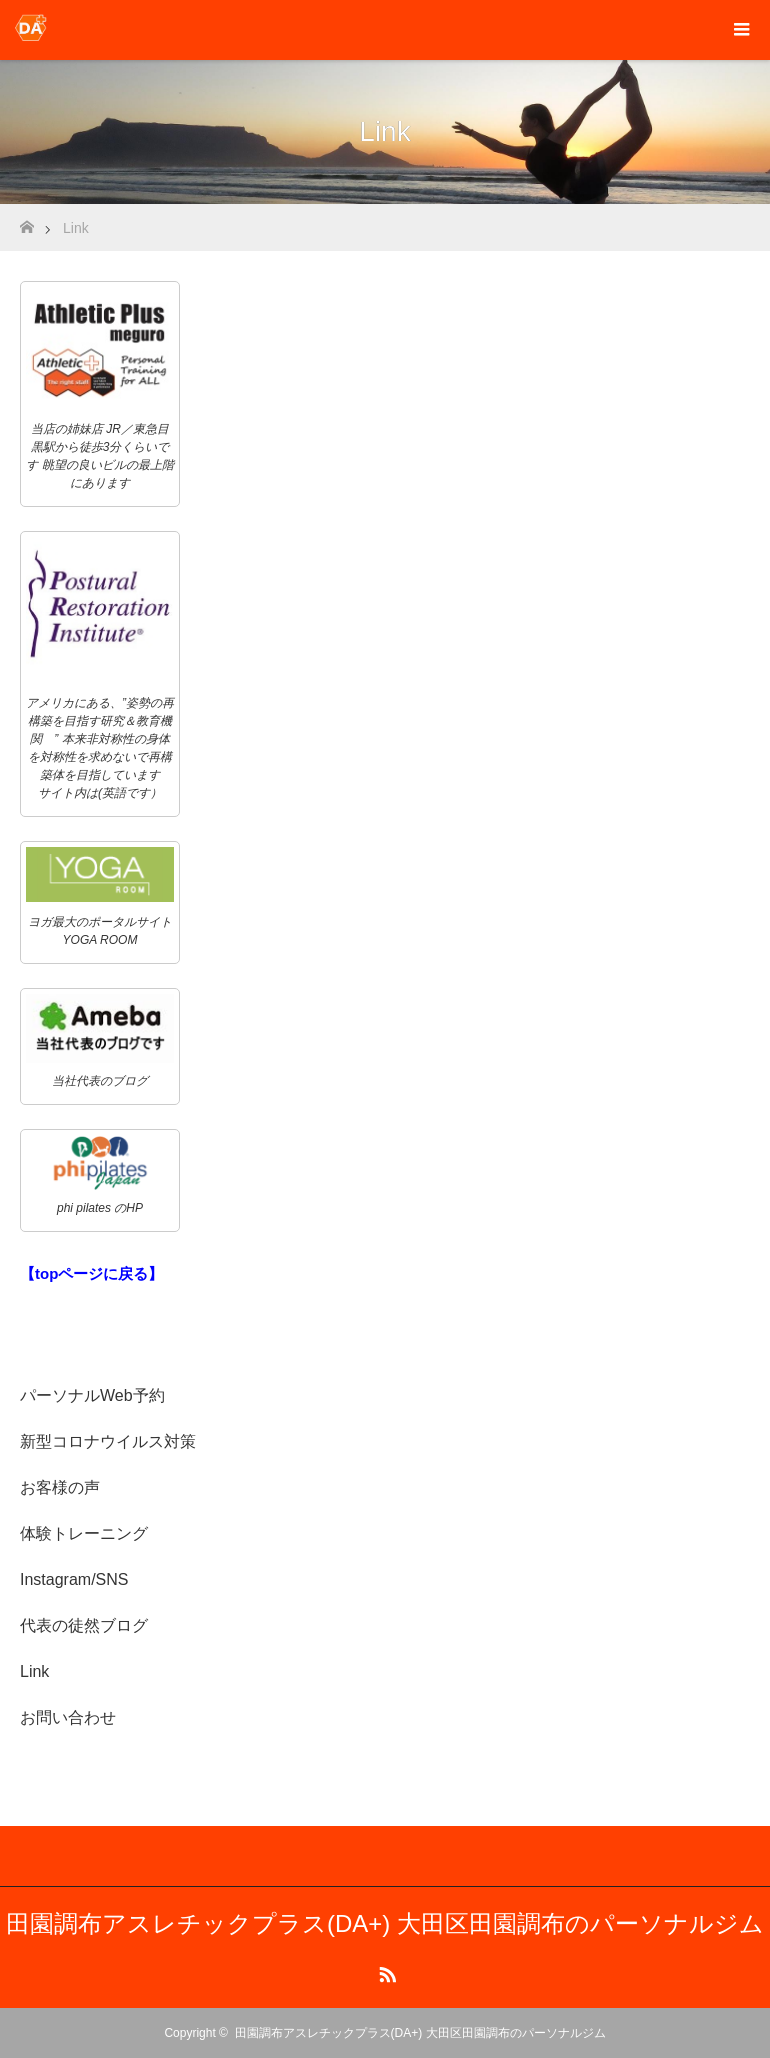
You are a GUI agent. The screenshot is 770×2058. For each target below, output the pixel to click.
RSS (385, 1971)
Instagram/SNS (74, 1579)
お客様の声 (60, 1487)
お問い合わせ (68, 1717)
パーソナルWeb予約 (92, 1395)
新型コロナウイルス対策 (108, 1441)
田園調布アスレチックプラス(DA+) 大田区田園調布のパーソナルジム (385, 1923)
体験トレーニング (84, 1533)
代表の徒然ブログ (84, 1625)
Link (34, 1671)
